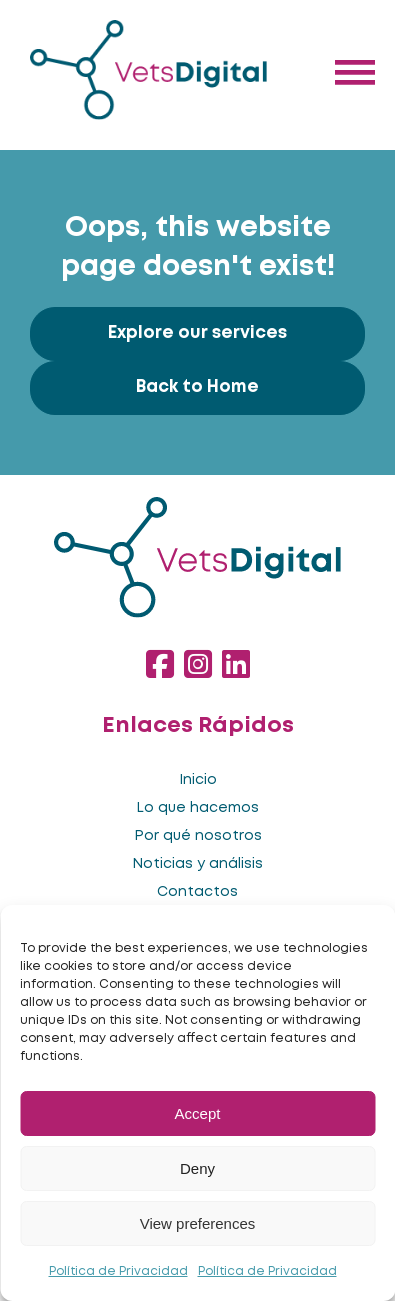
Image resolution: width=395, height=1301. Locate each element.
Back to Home (197, 387)
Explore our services (197, 333)
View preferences (198, 1223)
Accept (198, 1113)
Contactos (197, 892)
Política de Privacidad (118, 1271)
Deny (197, 1168)
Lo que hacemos (197, 808)
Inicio (198, 780)
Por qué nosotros (198, 836)
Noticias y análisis (197, 864)
